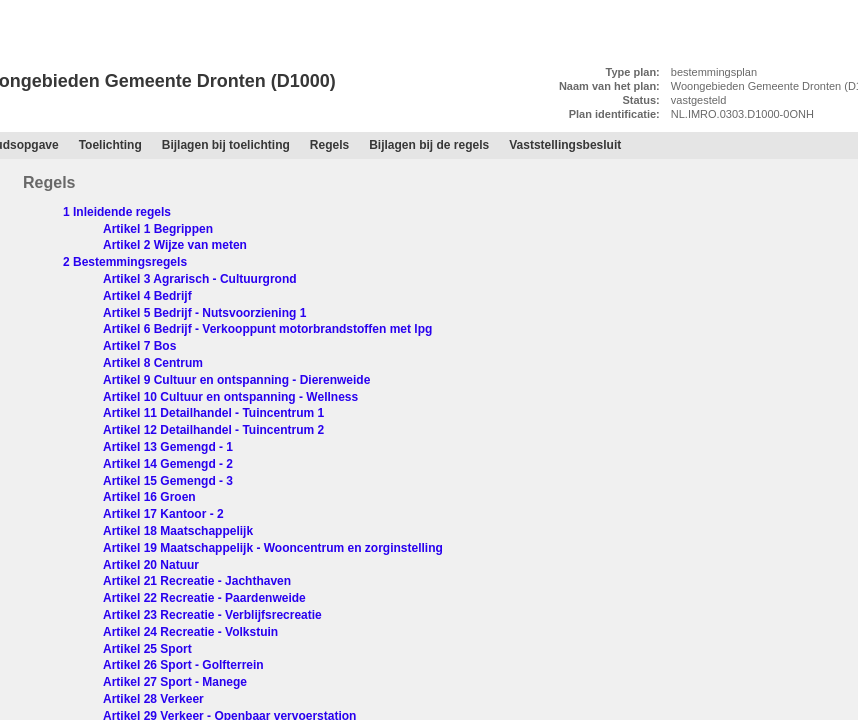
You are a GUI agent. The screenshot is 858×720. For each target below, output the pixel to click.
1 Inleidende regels (117, 212)
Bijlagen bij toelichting (226, 145)
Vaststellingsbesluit (565, 145)
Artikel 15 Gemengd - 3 (168, 481)
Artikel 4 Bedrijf (147, 296)
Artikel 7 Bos (139, 346)
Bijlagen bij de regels (429, 145)
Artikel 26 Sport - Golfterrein (183, 665)
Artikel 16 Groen (149, 497)
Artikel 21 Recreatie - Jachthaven (197, 581)
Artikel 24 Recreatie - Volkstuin (190, 632)
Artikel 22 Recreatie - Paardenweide (204, 598)
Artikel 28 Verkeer (153, 699)
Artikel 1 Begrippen (158, 229)
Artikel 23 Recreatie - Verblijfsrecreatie (212, 615)
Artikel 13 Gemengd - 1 (168, 447)
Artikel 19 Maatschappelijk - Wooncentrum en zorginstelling (273, 548)
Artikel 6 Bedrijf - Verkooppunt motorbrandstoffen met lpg (267, 329)
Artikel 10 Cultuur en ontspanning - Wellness (230, 397)
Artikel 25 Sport (147, 649)
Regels (32, 125)
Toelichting (110, 145)
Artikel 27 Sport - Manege (175, 682)
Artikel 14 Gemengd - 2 (168, 464)
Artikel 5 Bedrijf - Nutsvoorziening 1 (204, 313)
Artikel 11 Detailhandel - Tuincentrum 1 (213, 413)
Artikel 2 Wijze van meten (175, 245)
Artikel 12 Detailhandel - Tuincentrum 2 (213, 430)
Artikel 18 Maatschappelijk (178, 531)
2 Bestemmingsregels (125, 262)
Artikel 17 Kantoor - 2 (163, 514)
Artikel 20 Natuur (151, 565)
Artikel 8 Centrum (153, 363)
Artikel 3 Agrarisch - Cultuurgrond (200, 279)
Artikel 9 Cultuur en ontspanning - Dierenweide (236, 380)
